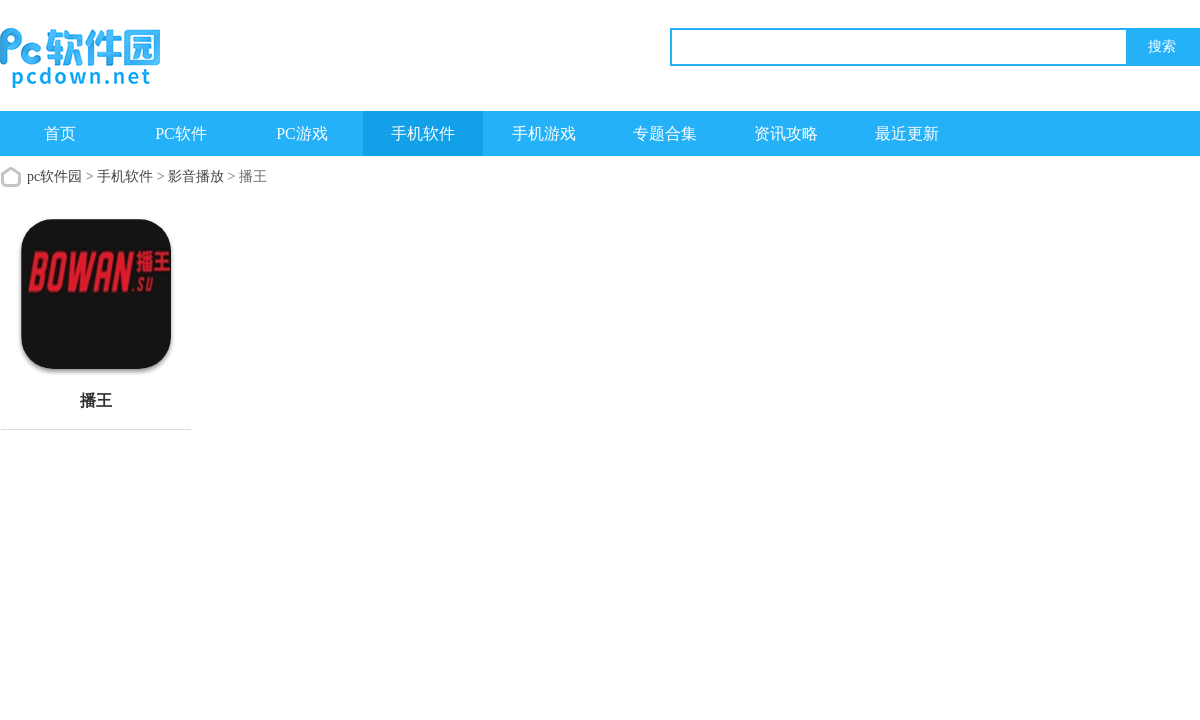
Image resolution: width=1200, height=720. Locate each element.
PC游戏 (302, 133)
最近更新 (907, 133)
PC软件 (181, 133)
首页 (60, 133)
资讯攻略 (786, 133)
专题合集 (665, 133)
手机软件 (423, 133)
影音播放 (196, 176)
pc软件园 (54, 176)
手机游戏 (544, 133)
